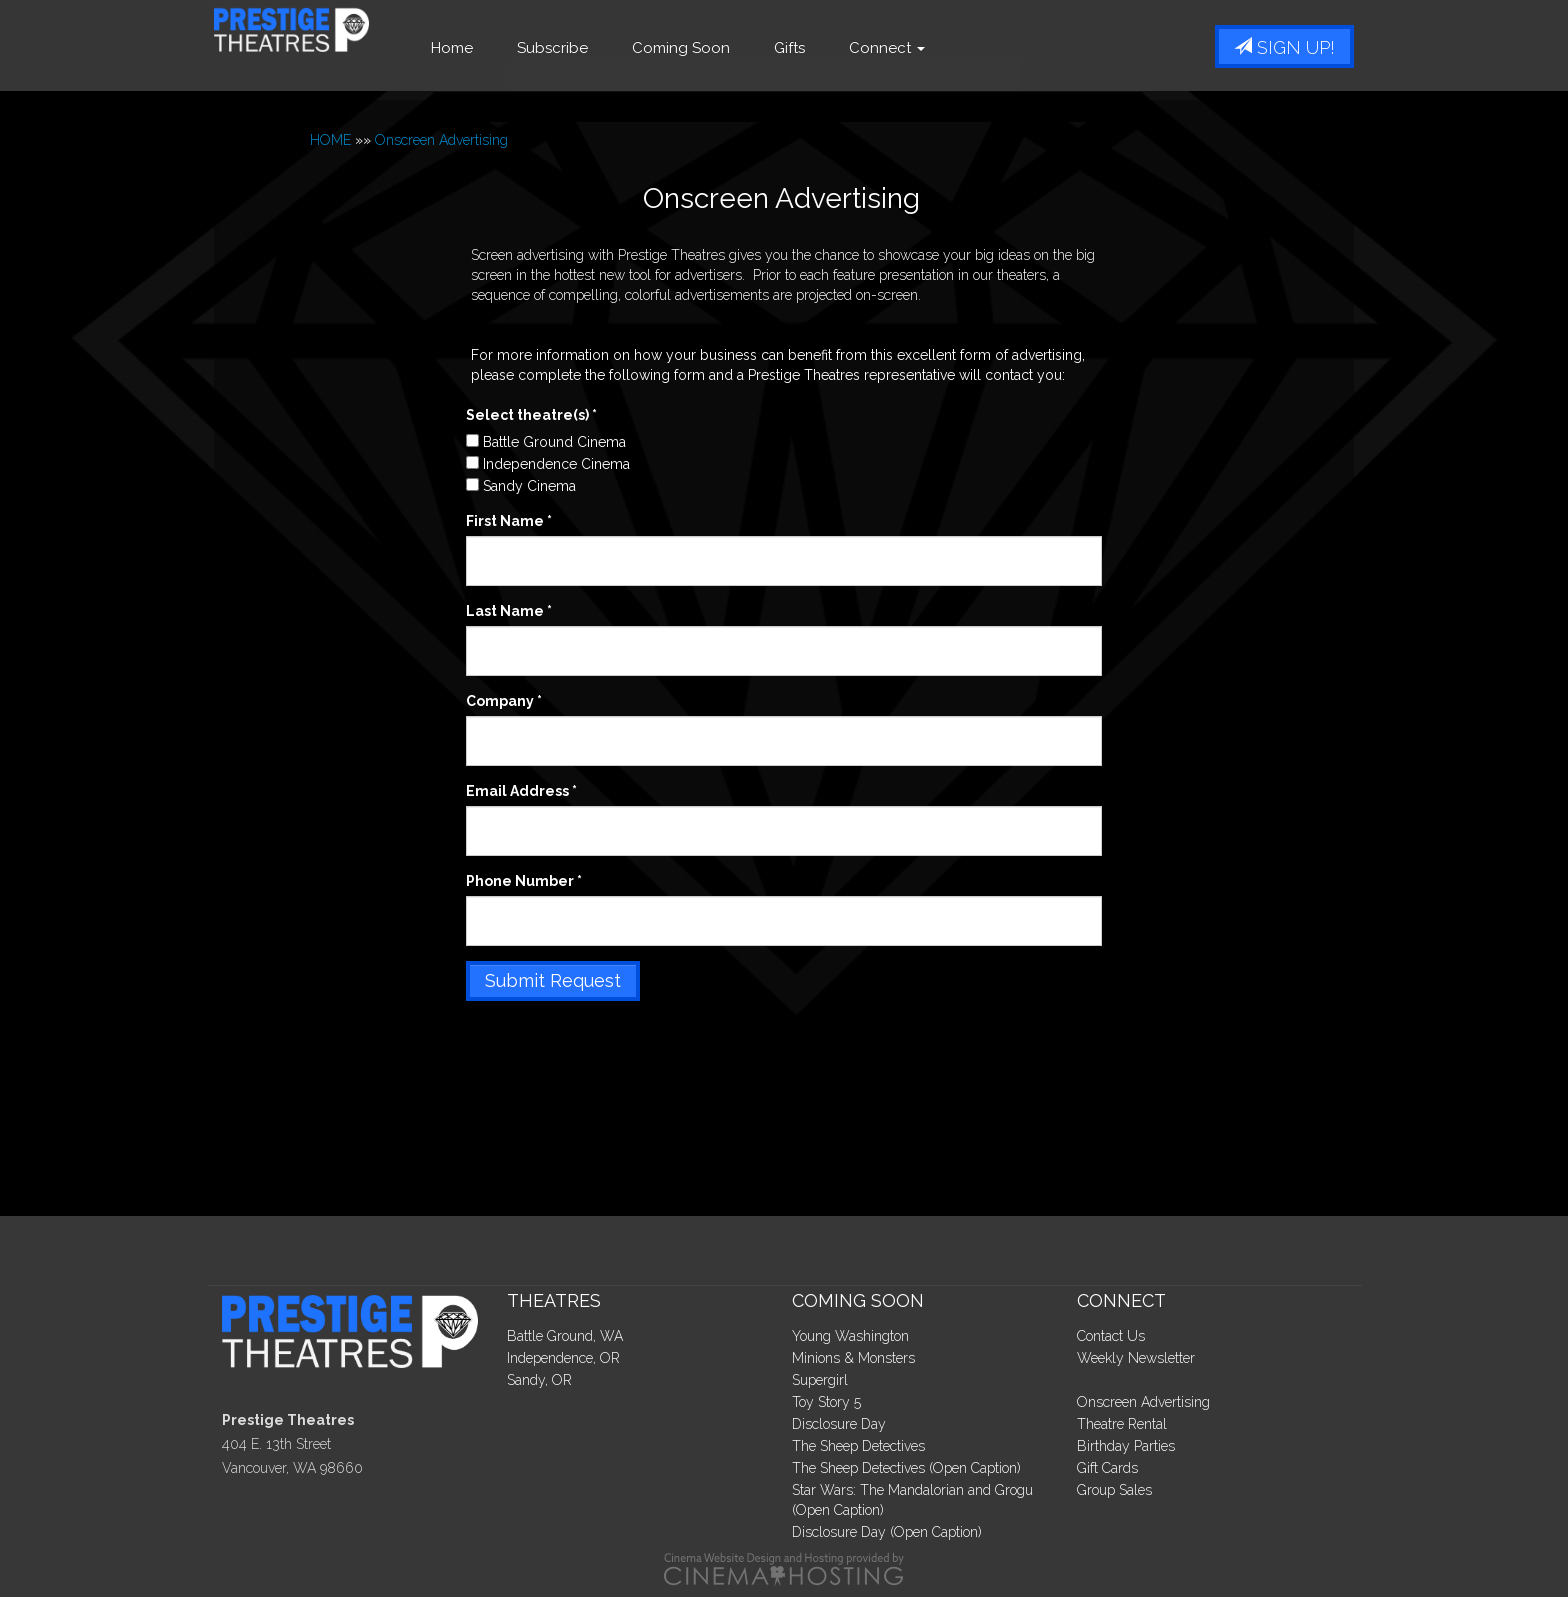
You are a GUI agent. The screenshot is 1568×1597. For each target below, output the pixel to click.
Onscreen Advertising (441, 140)
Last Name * (509, 611)
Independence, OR (563, 1358)
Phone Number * (524, 881)
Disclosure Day (839, 1424)
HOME (330, 140)
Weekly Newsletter (1136, 1358)
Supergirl (820, 1380)
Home (510, 48)
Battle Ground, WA (565, 1336)
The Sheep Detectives (858, 1446)
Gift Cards (1107, 1468)
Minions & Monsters (853, 1358)
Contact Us (1111, 1336)
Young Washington (850, 1336)
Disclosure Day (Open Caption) (887, 1532)
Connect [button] (945, 48)
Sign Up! (1284, 47)
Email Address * (521, 791)
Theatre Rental (1122, 1424)
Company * (504, 701)
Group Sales (1114, 1490)
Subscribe (610, 48)
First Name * (509, 521)
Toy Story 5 (826, 1402)
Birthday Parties (1126, 1446)
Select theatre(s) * (531, 415)
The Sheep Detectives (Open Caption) (906, 1468)
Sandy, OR (539, 1380)
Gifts (847, 48)
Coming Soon (739, 48)
